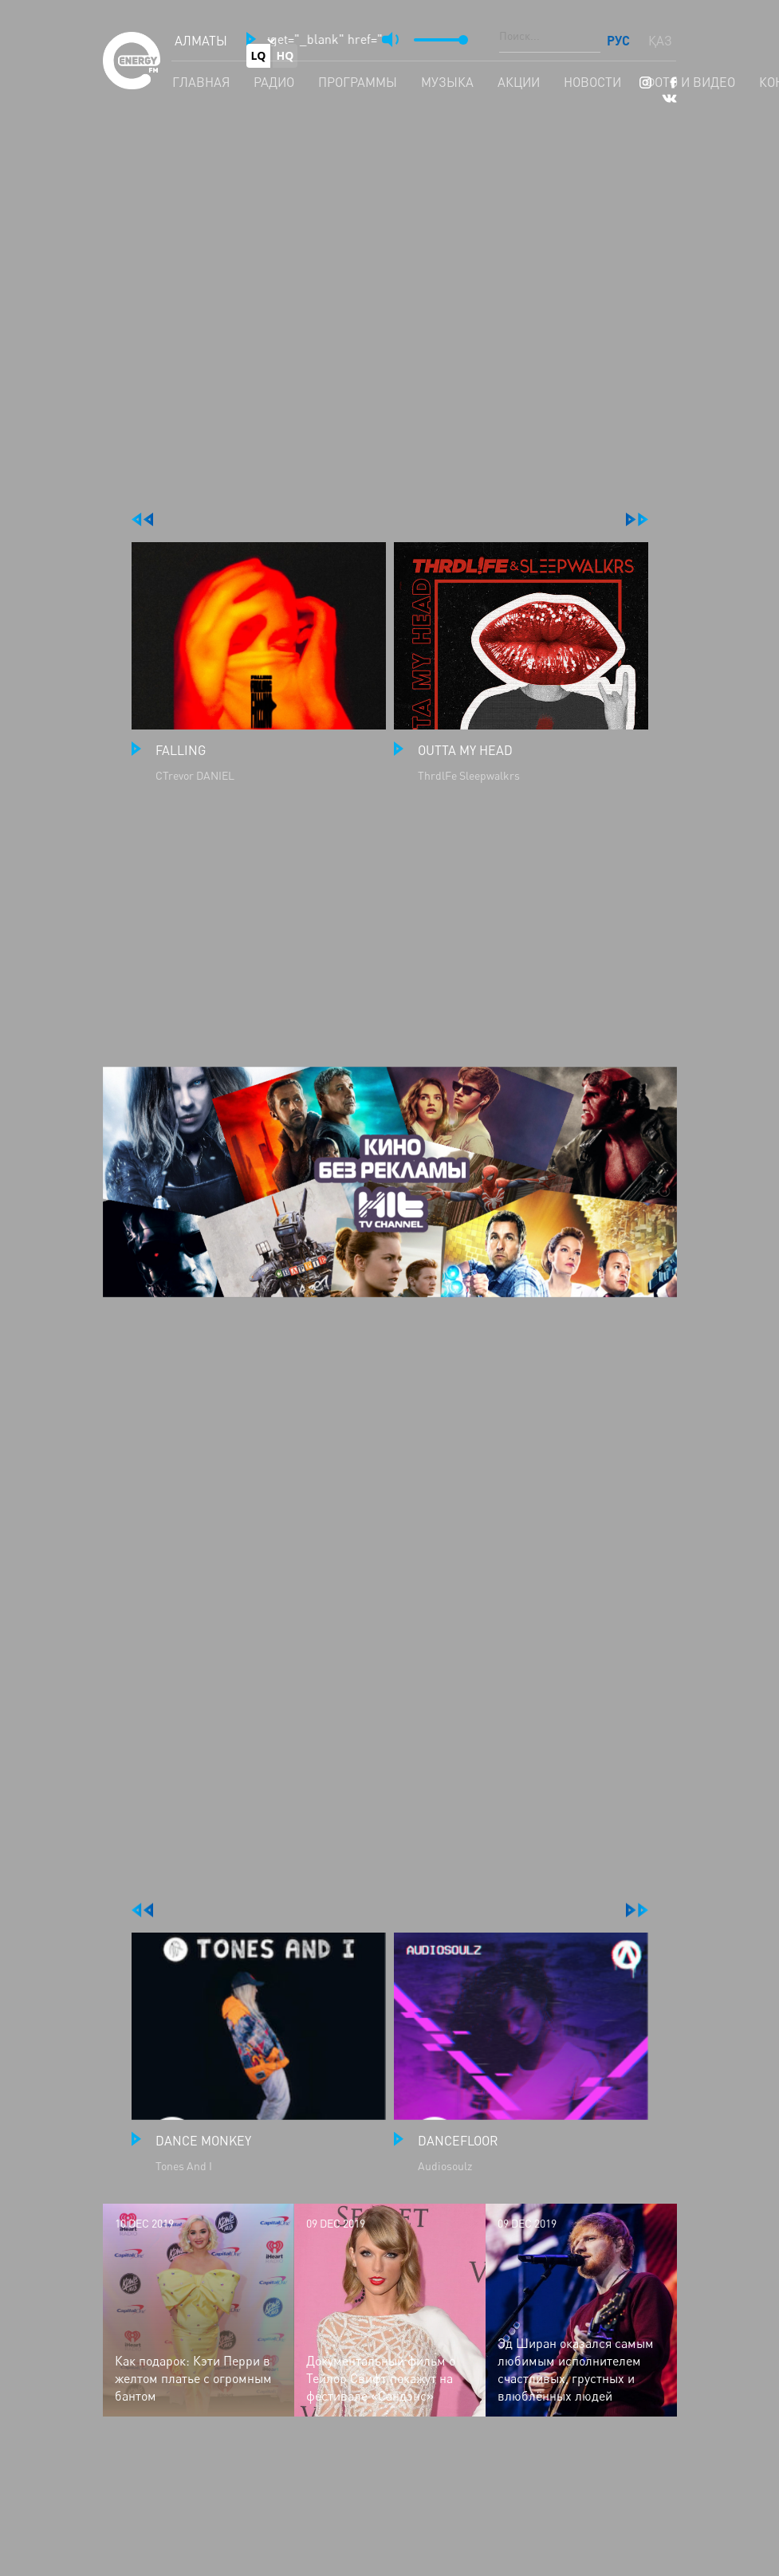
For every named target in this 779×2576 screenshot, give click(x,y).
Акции (519, 82)
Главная (201, 82)
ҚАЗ (660, 41)
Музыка (447, 82)
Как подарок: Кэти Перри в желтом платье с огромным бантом (193, 2378)
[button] (251, 39)
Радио (274, 82)
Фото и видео (690, 82)
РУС (620, 40)
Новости (592, 82)
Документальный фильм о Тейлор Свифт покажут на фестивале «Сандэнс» (380, 2378)
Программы (357, 82)
